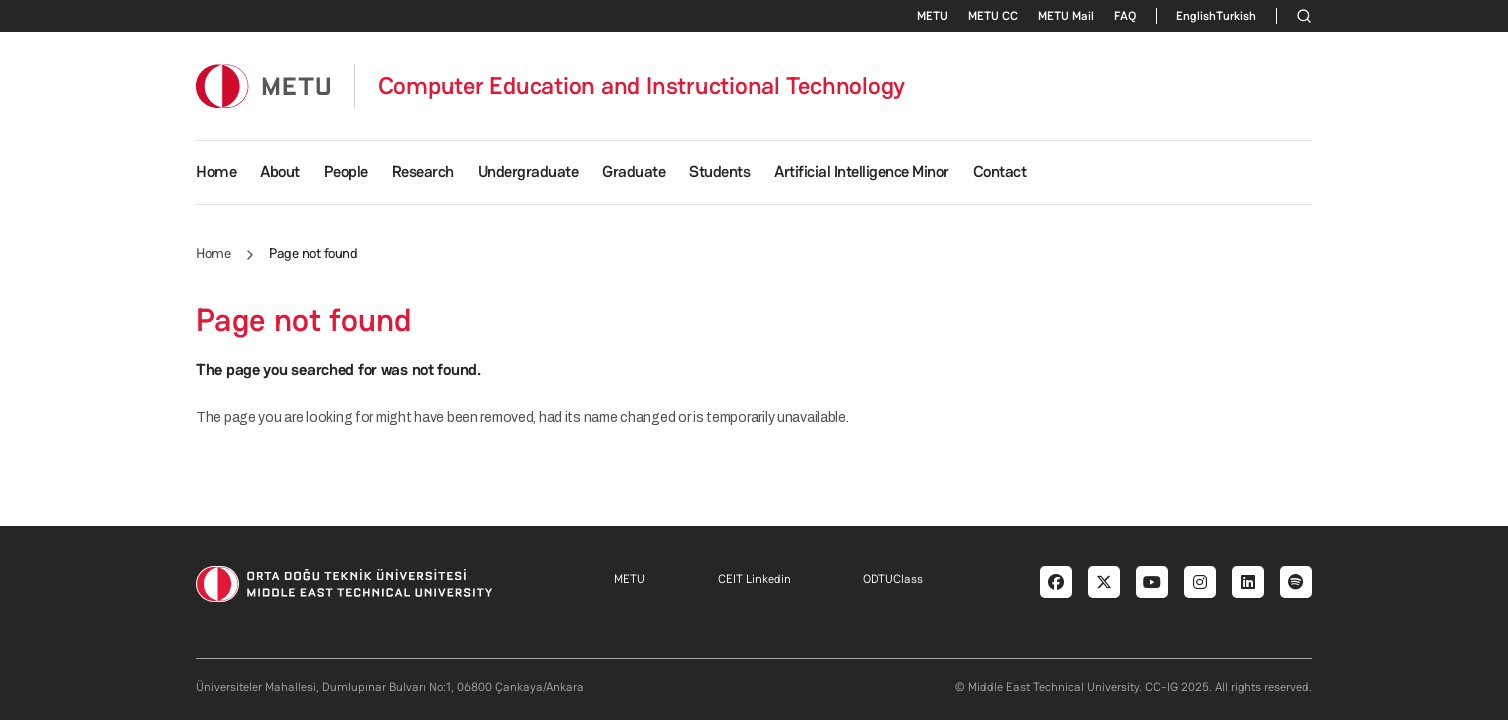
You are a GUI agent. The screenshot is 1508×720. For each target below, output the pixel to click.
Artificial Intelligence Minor (861, 171)
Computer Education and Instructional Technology (642, 86)
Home (216, 171)
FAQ (1125, 16)
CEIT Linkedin (754, 579)
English (1196, 16)
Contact (1000, 171)
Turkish (1236, 16)
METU (932, 16)
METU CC (993, 16)
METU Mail (1066, 16)
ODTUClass (893, 579)
